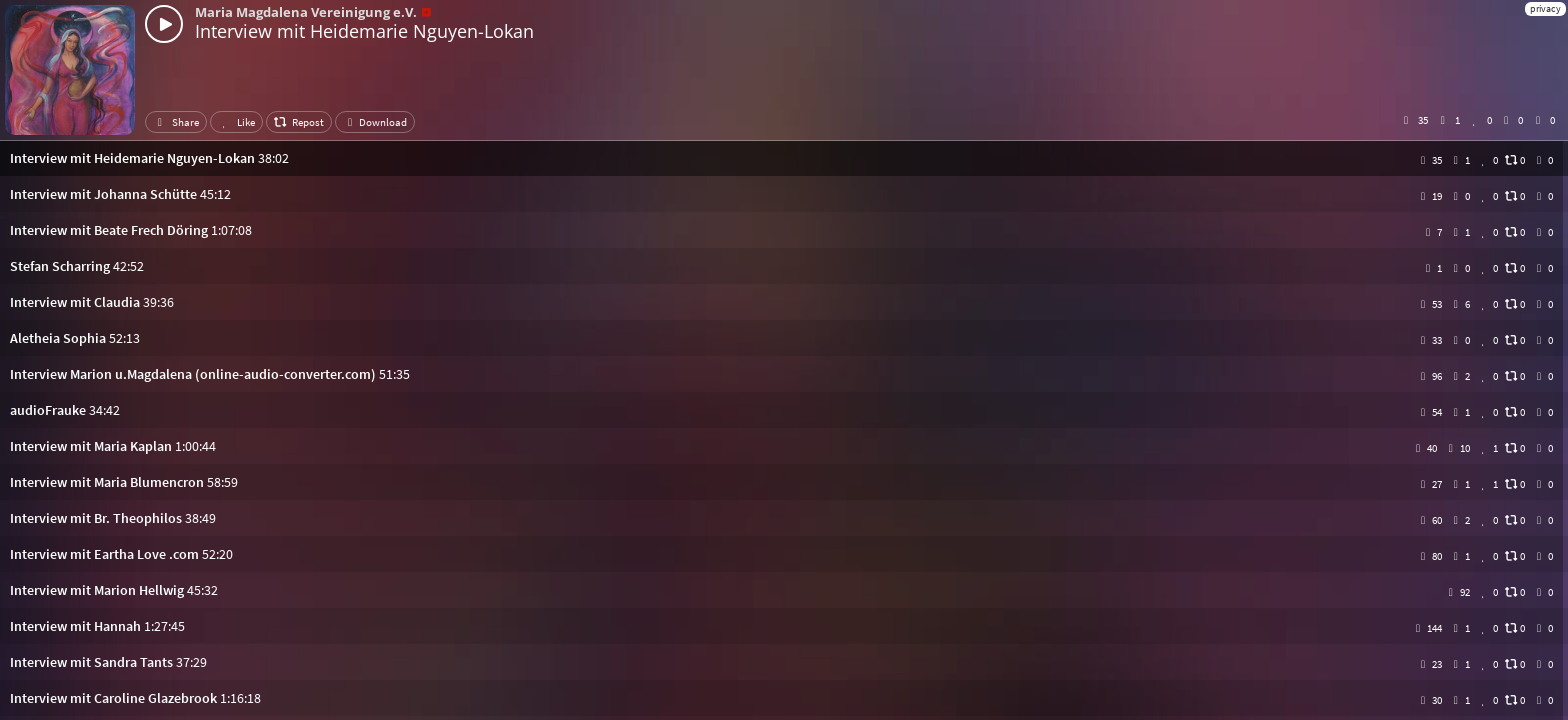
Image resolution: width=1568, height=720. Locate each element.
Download (375, 122)
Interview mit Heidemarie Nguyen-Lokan (364, 31)
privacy (1545, 8)
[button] (784, 158)
